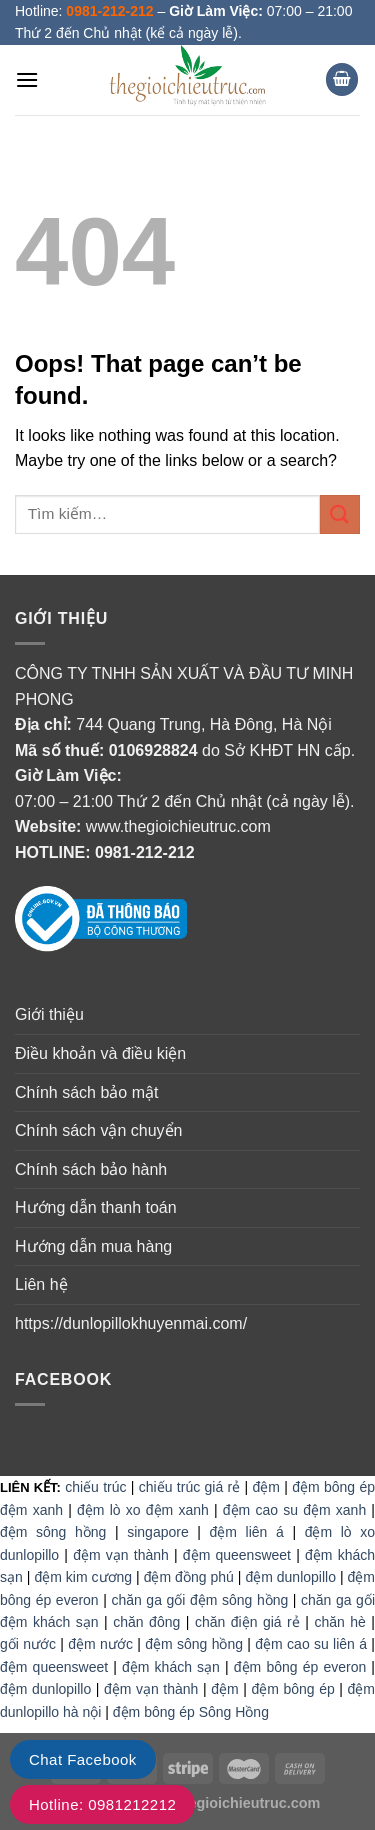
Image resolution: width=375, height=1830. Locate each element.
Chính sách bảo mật (86, 1092)
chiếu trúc (95, 1487)
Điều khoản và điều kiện (100, 1053)
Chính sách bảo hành (91, 1169)
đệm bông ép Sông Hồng (191, 1712)
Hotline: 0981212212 (102, 1804)
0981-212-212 (145, 852)
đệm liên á (247, 1532)
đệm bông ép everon (300, 1667)
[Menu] (27, 79)
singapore (158, 1532)
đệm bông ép (292, 1689)
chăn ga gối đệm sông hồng (199, 1600)
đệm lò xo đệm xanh (143, 1510)
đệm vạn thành (121, 1555)
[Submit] (340, 514)
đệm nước (100, 1644)
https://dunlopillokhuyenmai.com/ (131, 1323)
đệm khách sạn (171, 1667)
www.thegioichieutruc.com (178, 826)
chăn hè (339, 1622)
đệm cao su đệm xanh (294, 1510)
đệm (265, 1487)
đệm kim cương (83, 1577)
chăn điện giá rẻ (247, 1622)
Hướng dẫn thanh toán (96, 1207)
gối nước (28, 1644)
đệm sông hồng (53, 1532)
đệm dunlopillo (290, 1577)
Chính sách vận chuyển (98, 1130)
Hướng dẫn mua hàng (93, 1246)
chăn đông (146, 1622)
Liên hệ (41, 1284)
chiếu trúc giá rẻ (189, 1487)
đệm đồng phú (189, 1577)
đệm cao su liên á (311, 1644)
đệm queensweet (237, 1555)
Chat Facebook (83, 1759)
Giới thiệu (49, 1014)
